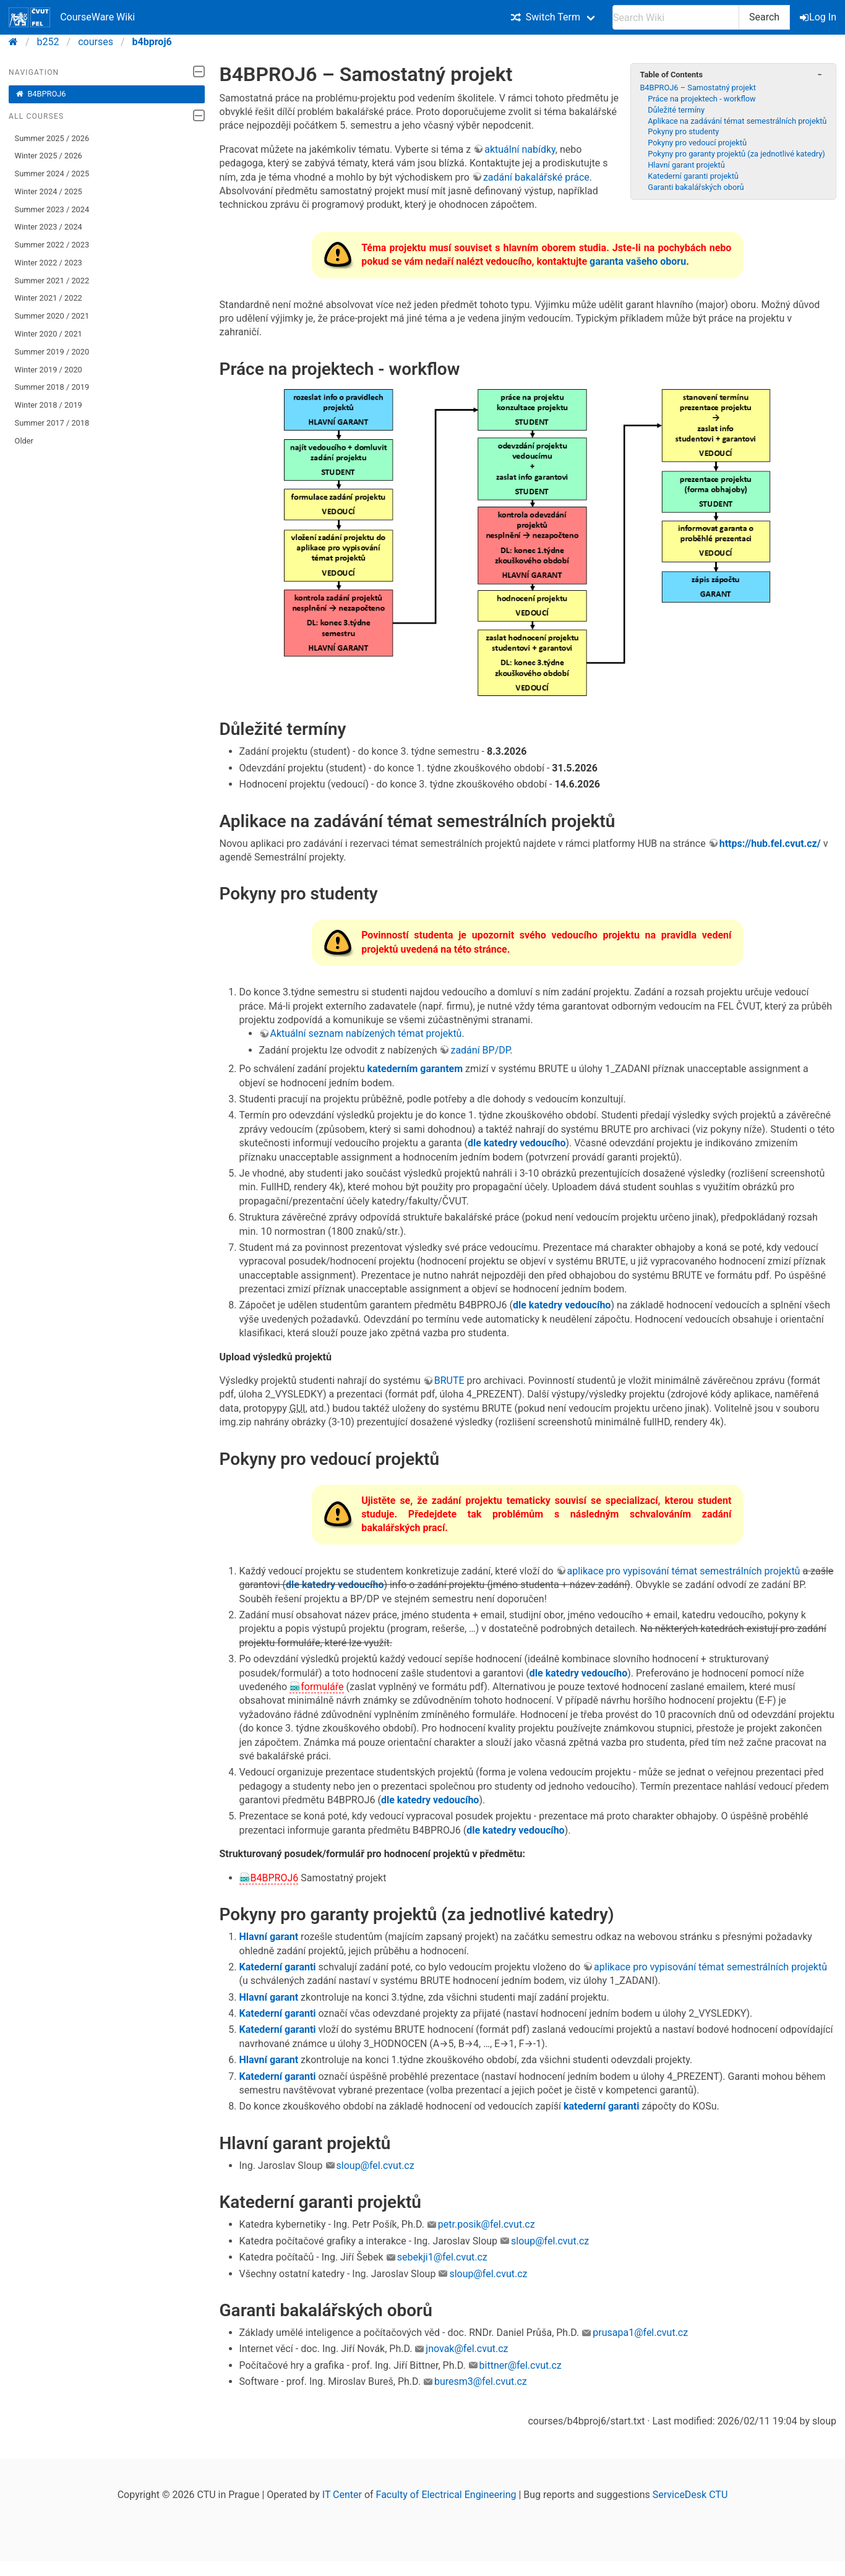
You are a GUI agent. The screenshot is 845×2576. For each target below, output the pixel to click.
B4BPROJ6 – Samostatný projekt (697, 87)
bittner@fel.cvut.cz (520, 2365)
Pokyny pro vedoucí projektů (697, 142)
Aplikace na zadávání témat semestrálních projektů (737, 121)
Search (764, 17)
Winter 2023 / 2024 (48, 226)
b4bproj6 (152, 42)
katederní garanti (601, 2106)
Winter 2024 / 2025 (48, 191)
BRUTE (449, 1380)
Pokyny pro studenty (683, 131)
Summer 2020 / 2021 (52, 315)
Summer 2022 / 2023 (52, 244)
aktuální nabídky (519, 149)
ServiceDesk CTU (690, 2495)
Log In (819, 17)
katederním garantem (415, 1069)
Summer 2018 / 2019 (52, 387)
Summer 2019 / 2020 (52, 351)
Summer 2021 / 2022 (52, 280)
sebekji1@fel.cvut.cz (442, 2257)
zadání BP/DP (480, 1050)
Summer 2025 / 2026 (52, 138)
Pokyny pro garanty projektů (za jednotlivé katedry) (736, 153)
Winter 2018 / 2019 (48, 405)
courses (95, 42)
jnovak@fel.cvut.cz (467, 2349)
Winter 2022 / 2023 (48, 262)
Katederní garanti (277, 1967)
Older (24, 440)
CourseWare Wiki (72, 17)
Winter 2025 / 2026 (48, 155)
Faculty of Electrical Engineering (446, 2495)
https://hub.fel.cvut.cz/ (770, 843)
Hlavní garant (269, 1937)
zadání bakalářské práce (536, 177)
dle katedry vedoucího (516, 1143)
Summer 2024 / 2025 (52, 173)
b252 (48, 42)
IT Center (342, 2495)
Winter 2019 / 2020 (48, 369)
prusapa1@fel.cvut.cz (640, 2332)
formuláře (322, 1687)
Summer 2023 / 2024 (52, 209)
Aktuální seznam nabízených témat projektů (366, 1033)
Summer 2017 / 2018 (52, 422)
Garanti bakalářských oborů (696, 187)
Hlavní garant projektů (686, 165)
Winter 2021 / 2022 (48, 298)
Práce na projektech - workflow (702, 98)
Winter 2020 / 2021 (48, 333)
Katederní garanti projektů (693, 176)
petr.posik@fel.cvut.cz (486, 2224)
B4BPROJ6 (40, 94)
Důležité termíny (676, 109)
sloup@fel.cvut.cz (375, 2165)
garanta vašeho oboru (638, 261)
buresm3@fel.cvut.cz (480, 2381)
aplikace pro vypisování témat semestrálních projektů (683, 1571)
